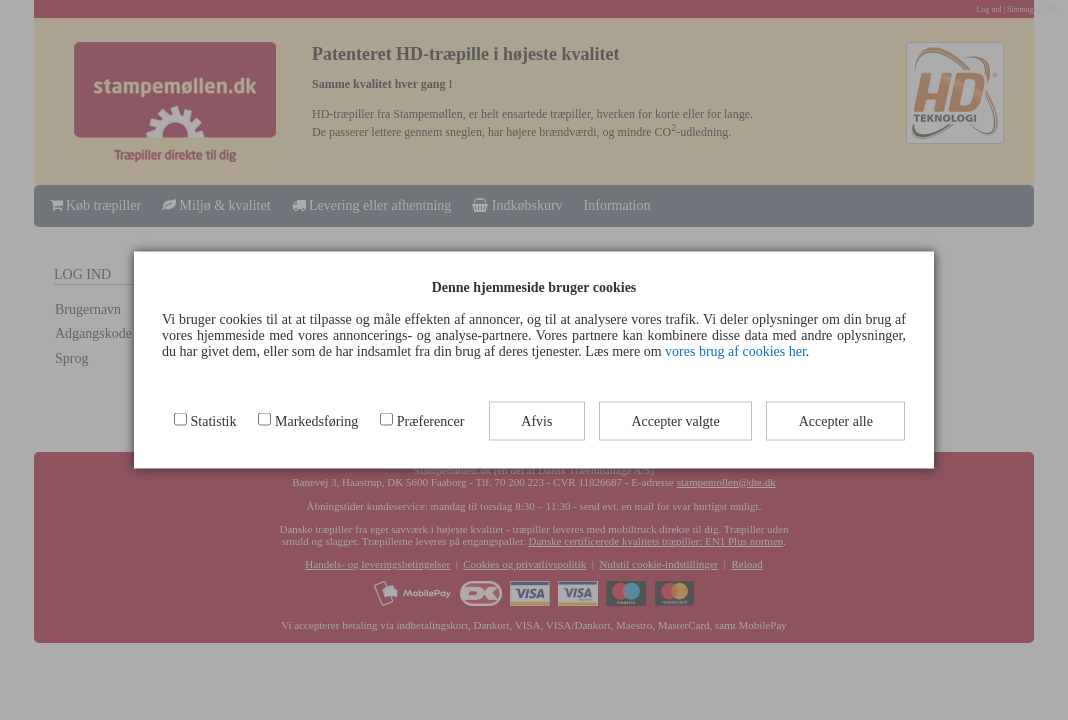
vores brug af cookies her (735, 351)
